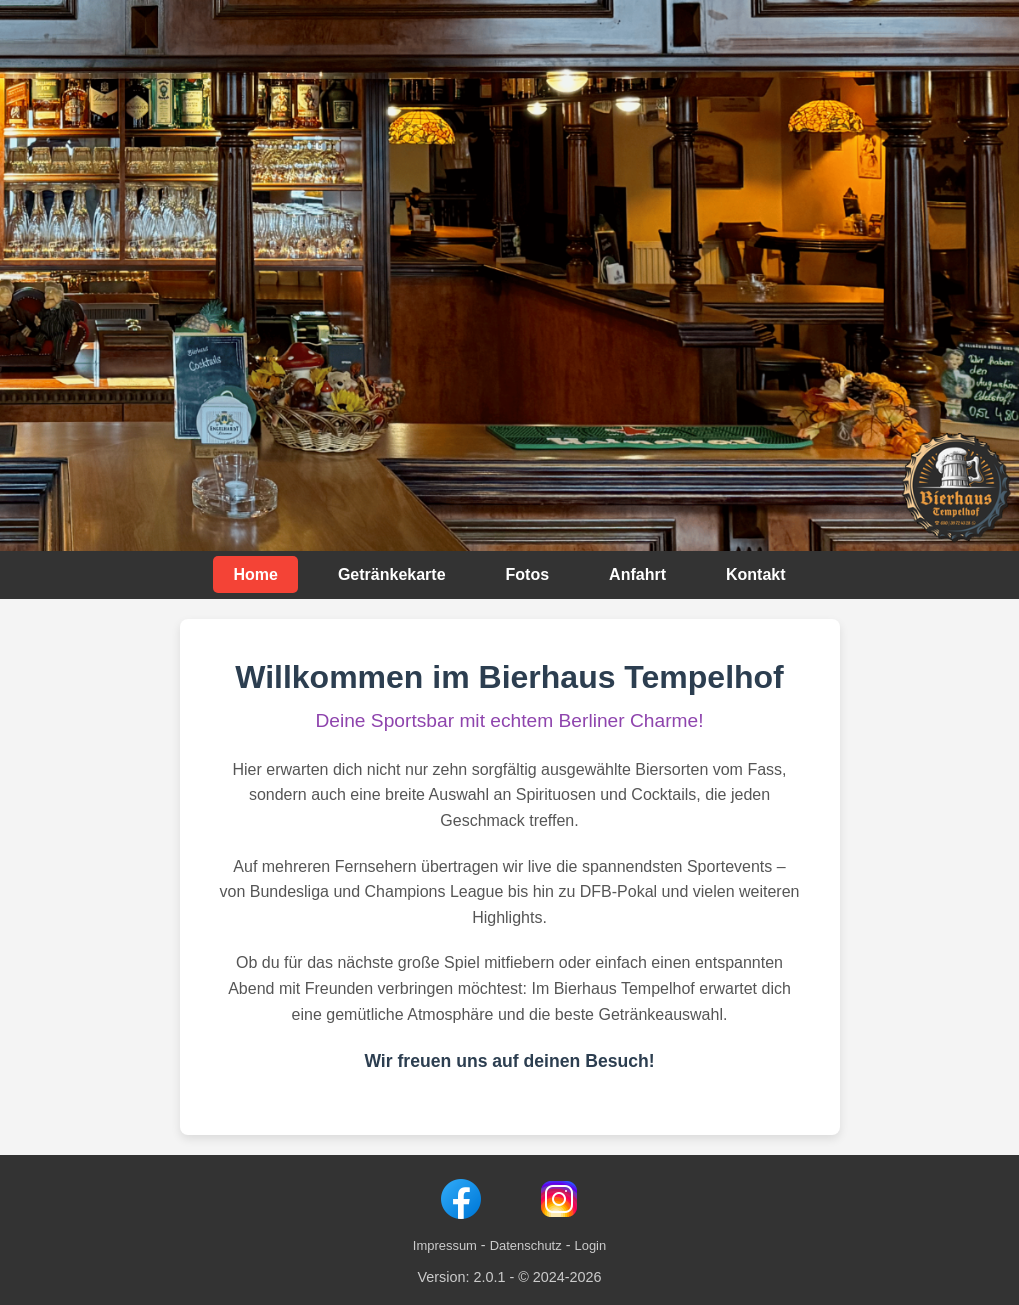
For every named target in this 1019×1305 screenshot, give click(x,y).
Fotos (528, 574)
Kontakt (756, 574)
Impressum (445, 1245)
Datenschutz (526, 1245)
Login (590, 1245)
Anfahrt (637, 574)
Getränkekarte (392, 574)
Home (255, 574)
